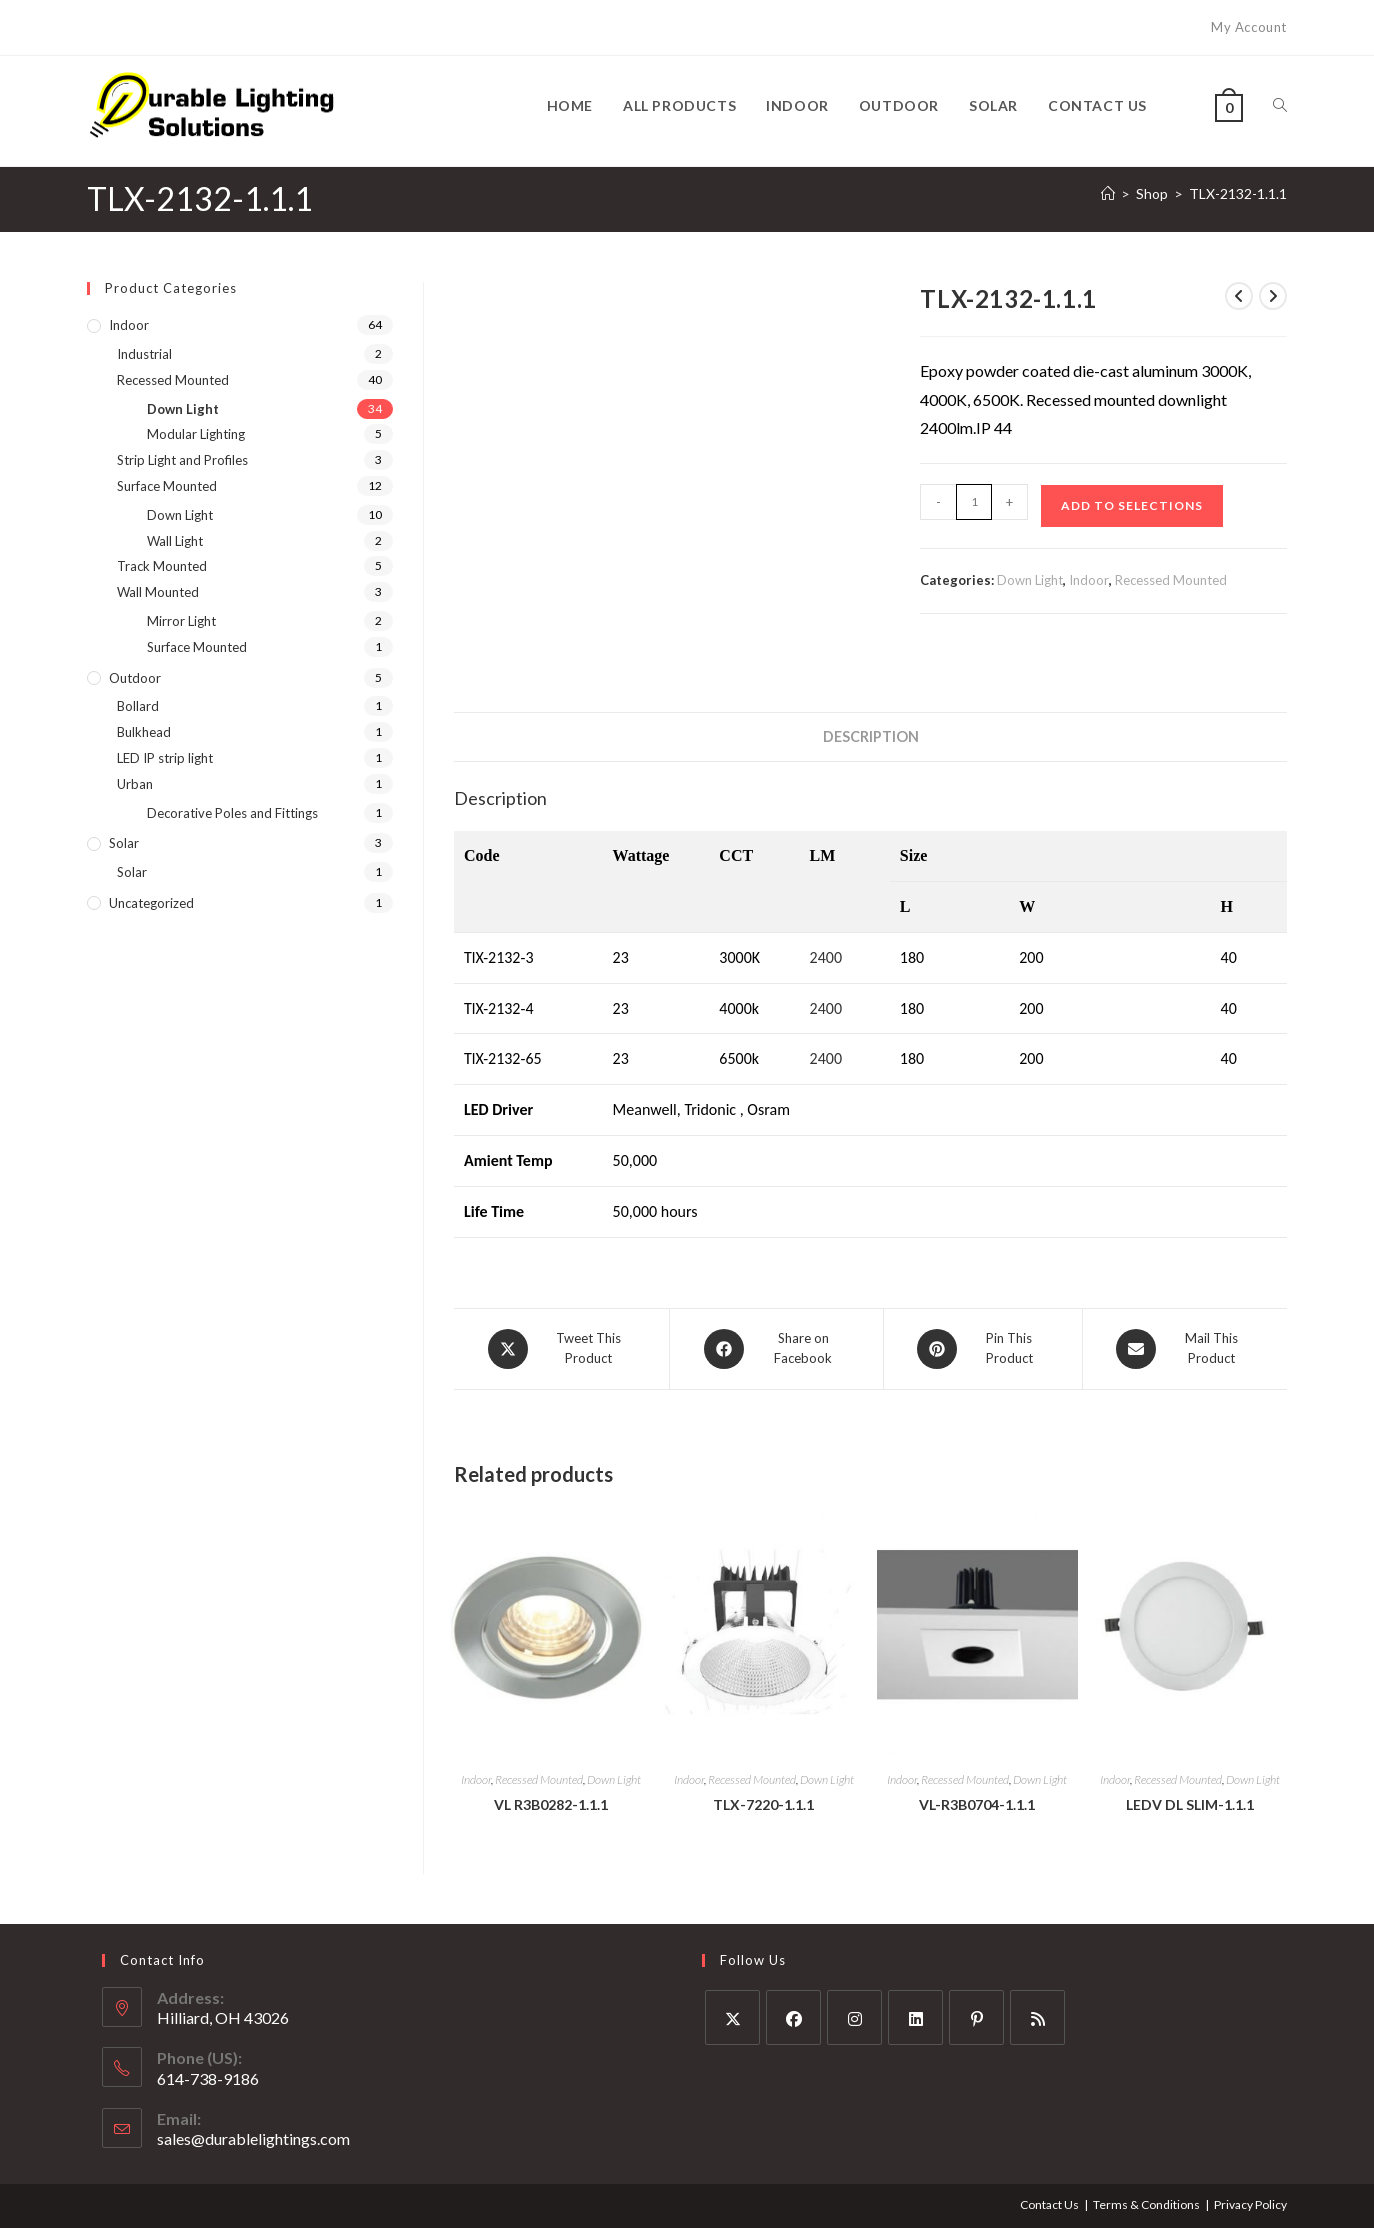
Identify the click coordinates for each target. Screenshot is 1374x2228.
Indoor (1089, 580)
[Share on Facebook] (776, 1349)
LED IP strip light (165, 758)
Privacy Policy (1250, 2204)
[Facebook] (793, 2017)
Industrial (144, 354)
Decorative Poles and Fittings (232, 813)
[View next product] (1273, 296)
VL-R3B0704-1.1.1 (977, 1803)
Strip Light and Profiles (182, 460)
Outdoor (135, 678)
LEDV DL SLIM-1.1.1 (1190, 1803)
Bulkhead (144, 732)
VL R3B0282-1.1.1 (551, 1803)
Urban (135, 784)
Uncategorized (151, 903)
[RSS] (1037, 2017)
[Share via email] (1185, 1349)
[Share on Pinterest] (983, 1349)
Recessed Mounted (1171, 580)
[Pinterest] (976, 2017)
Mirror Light (181, 621)
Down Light (1030, 580)
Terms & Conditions (1146, 2204)
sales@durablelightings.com (253, 2138)
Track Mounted (162, 566)
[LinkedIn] (915, 2017)
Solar (124, 843)
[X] (732, 2017)
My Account (1249, 27)
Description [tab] (871, 736)
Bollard (138, 706)
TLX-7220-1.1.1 (763, 1803)
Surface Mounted (167, 486)
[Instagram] (854, 2017)
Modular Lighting (196, 434)
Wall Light (175, 541)
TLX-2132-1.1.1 (1238, 193)
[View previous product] (1239, 296)
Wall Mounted (158, 592)
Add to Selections (1132, 505)
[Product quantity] (974, 502)
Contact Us (1049, 2204)
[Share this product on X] (561, 1349)
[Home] (1108, 193)
